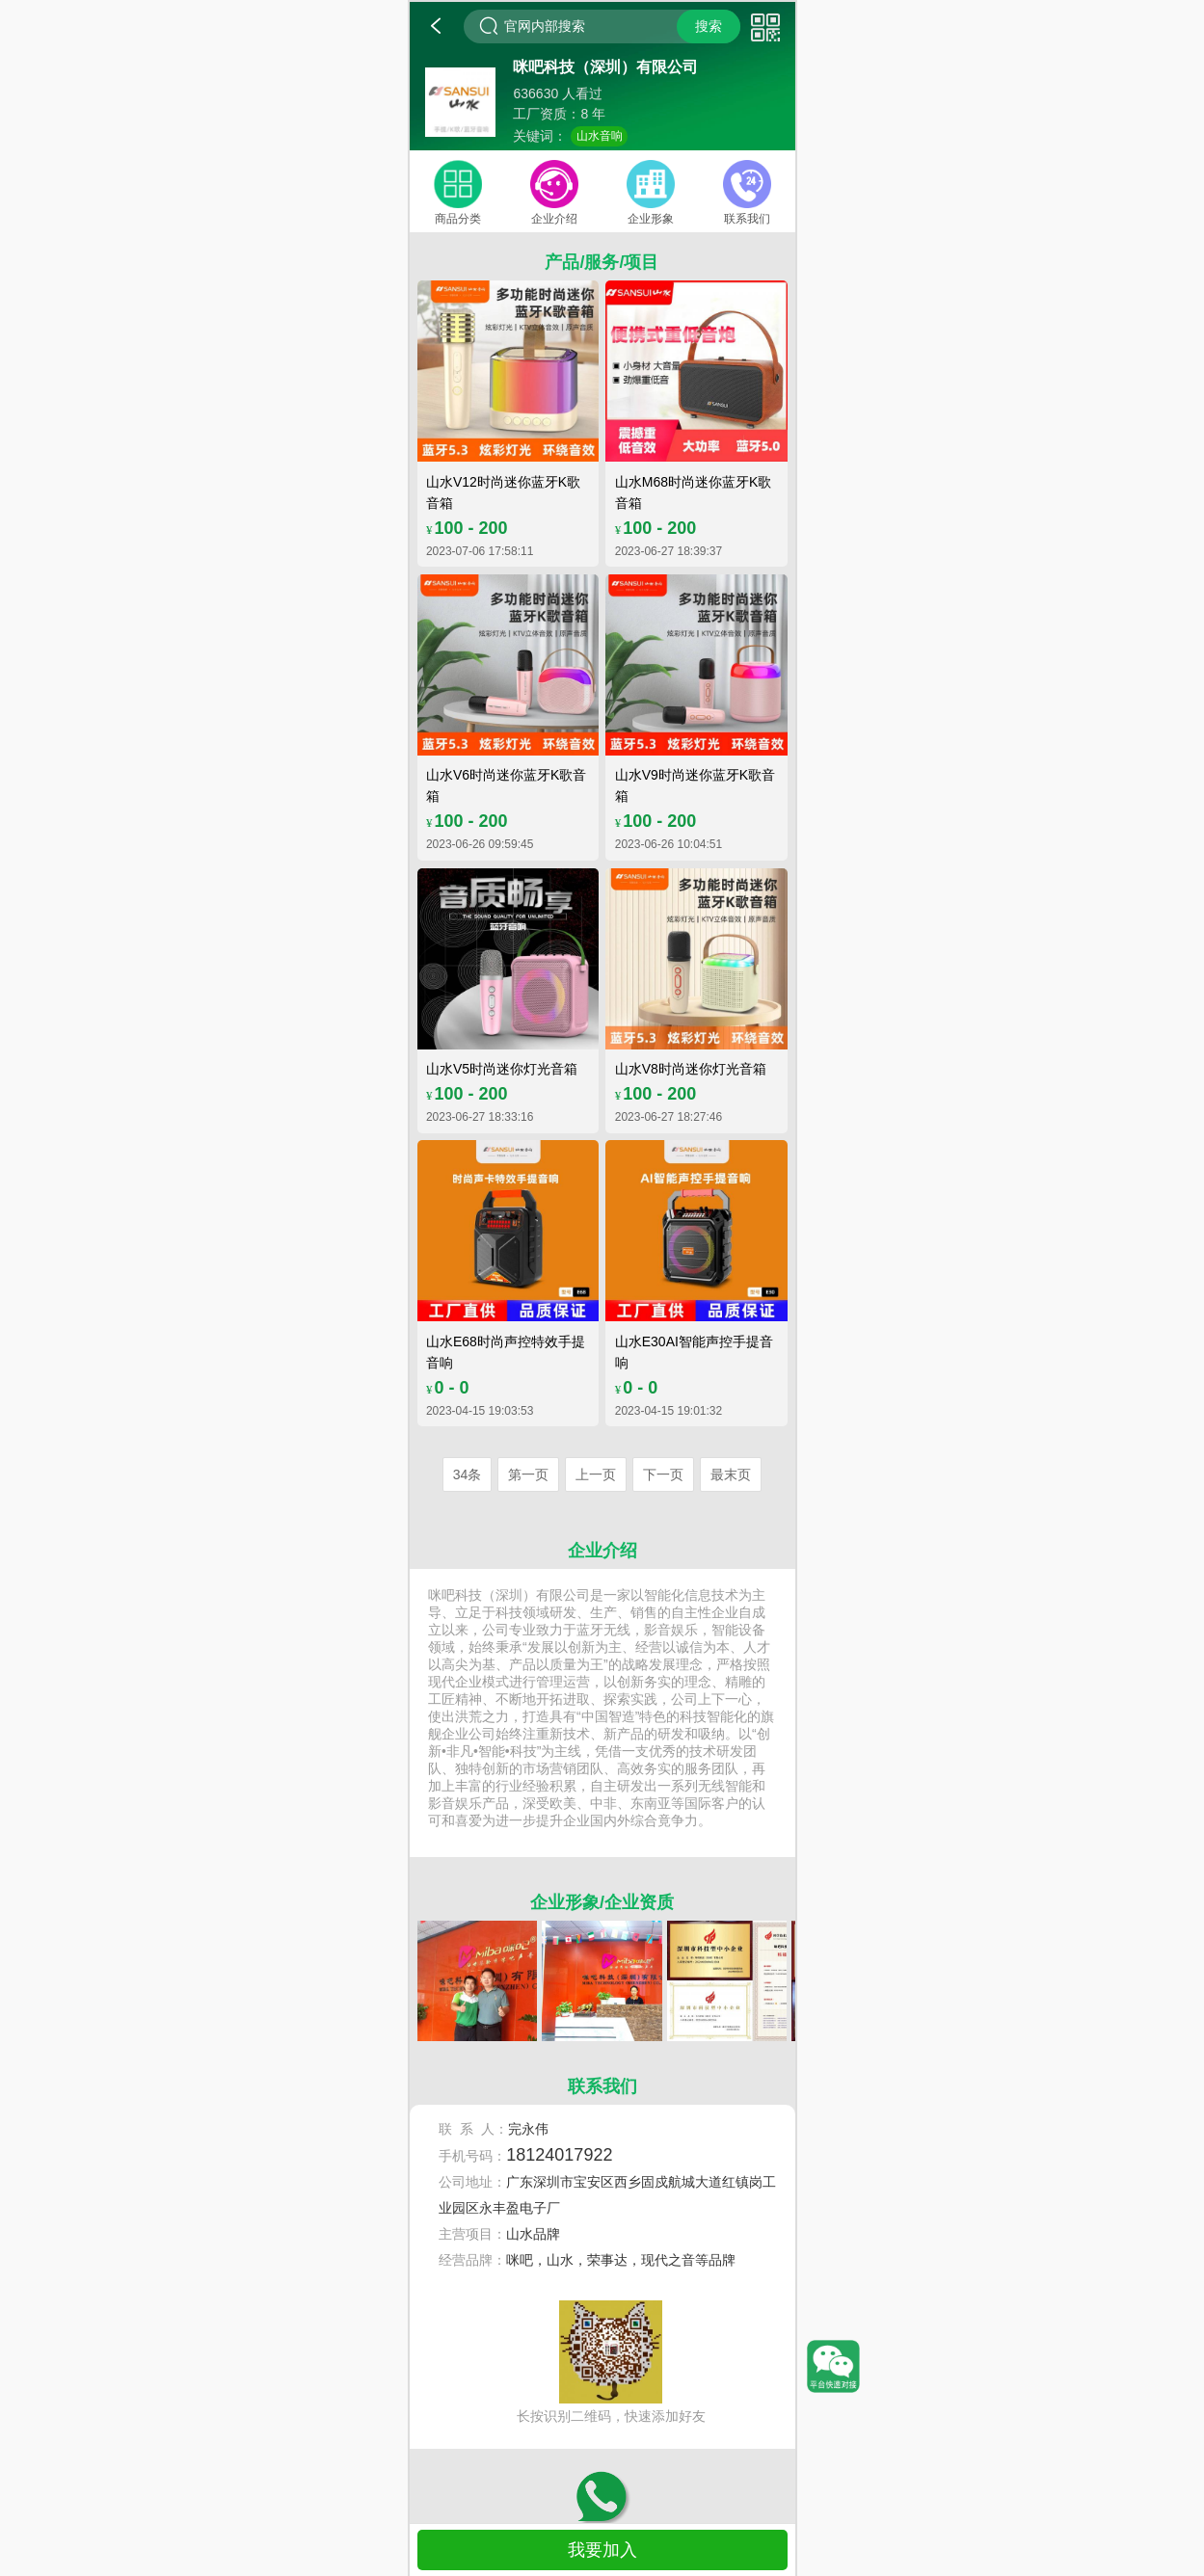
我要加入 (602, 2550)
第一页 (528, 1474)
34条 (467, 1474)
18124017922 (559, 2154)
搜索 (708, 26)
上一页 (595, 1474)
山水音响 (599, 136)
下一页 (663, 1474)
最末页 (730, 1474)
